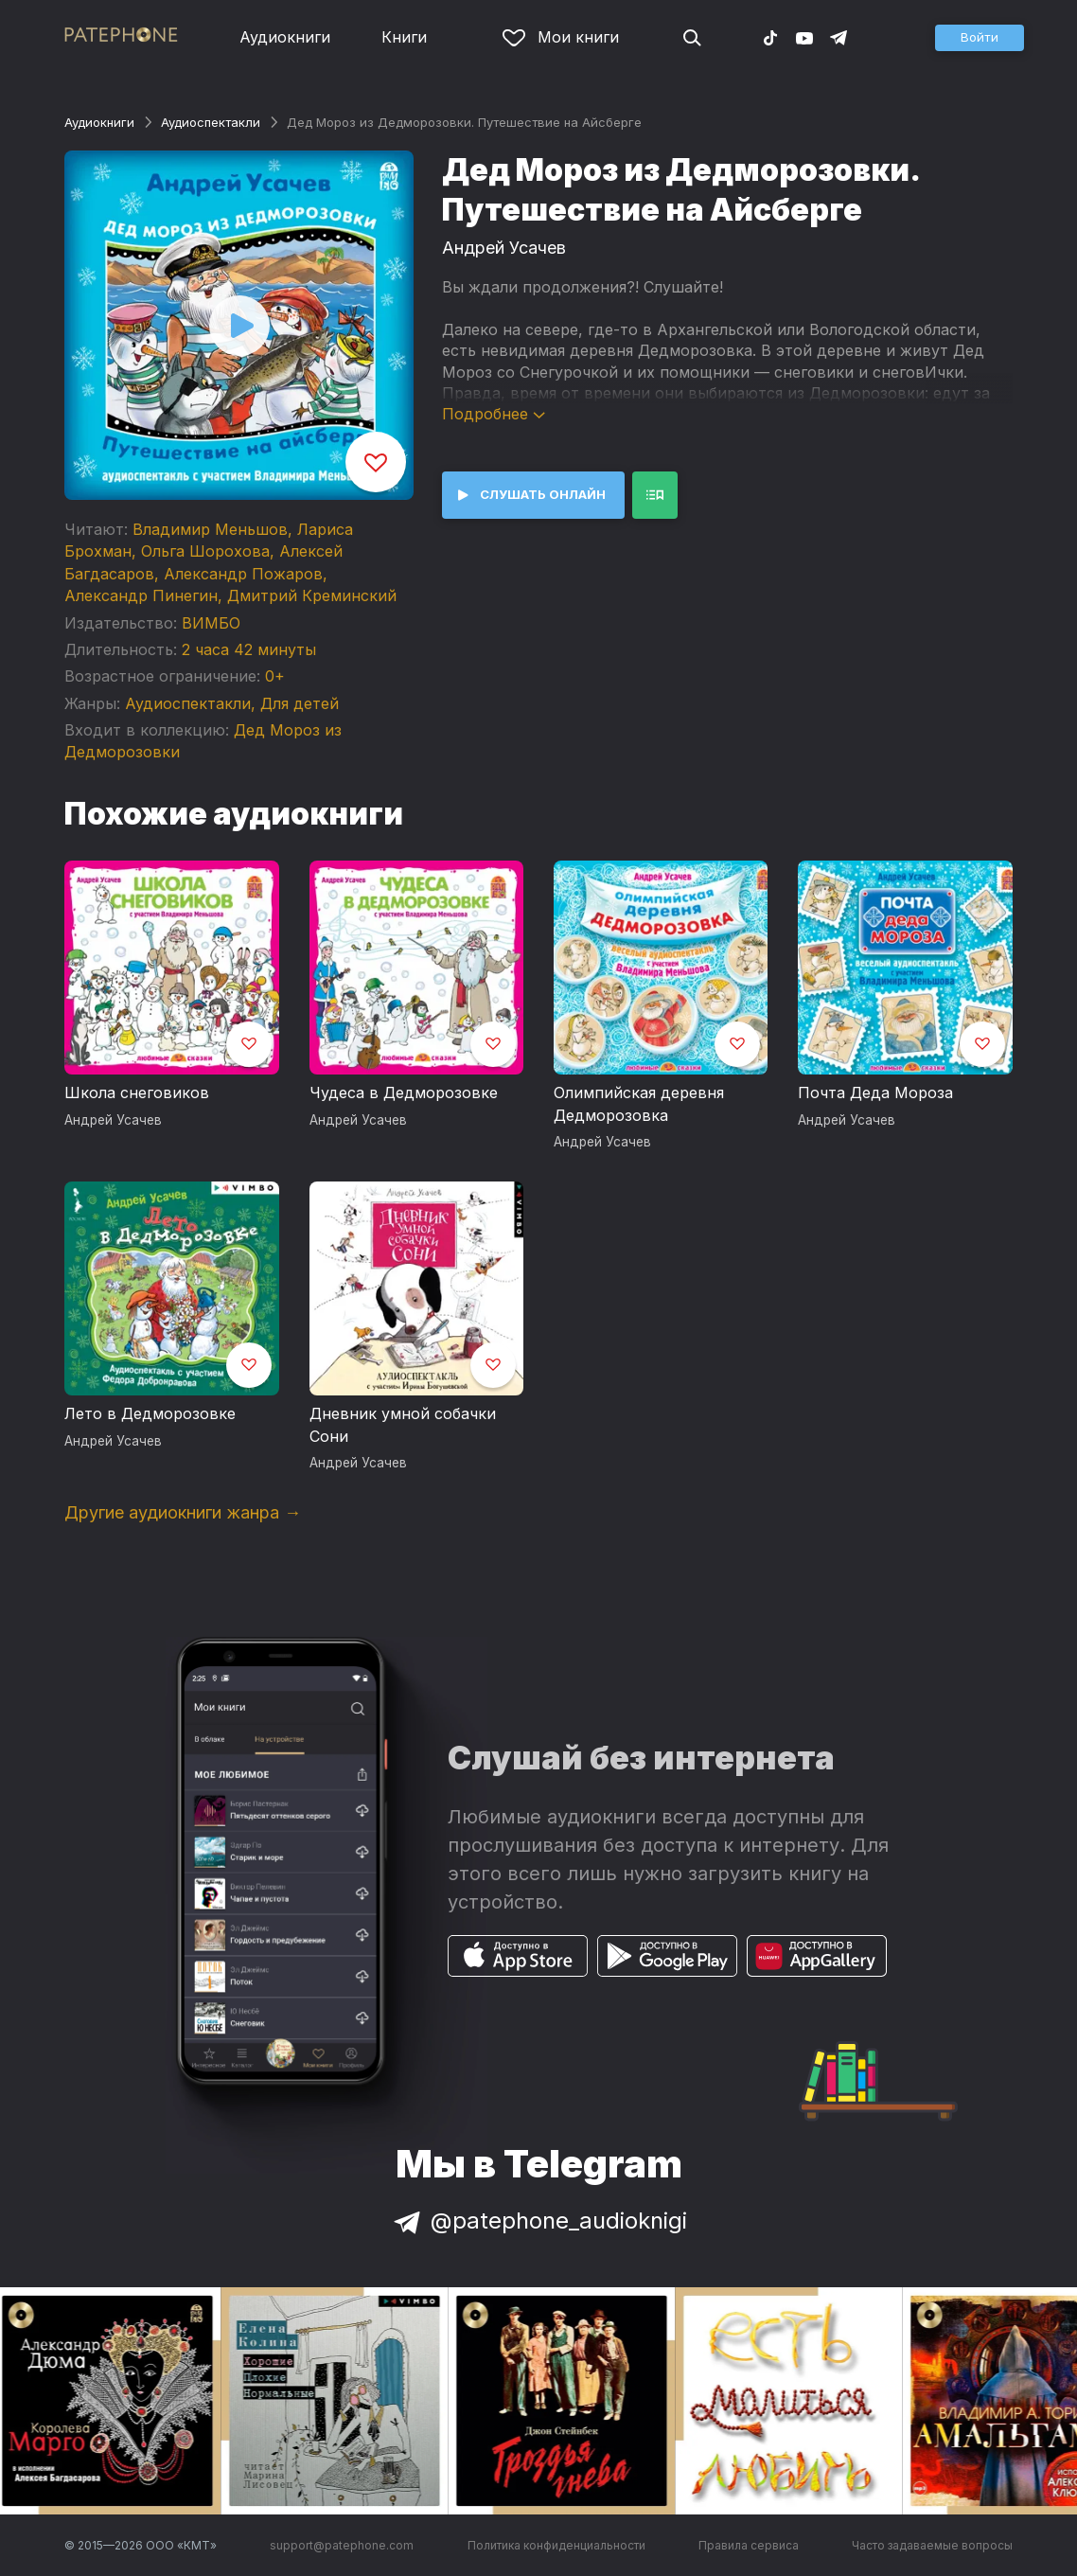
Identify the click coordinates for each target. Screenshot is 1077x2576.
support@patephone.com (342, 2545)
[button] (979, 38)
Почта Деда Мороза (875, 1092)
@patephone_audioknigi (538, 2220)
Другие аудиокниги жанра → (182, 1512)
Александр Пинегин (141, 595)
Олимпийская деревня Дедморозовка (639, 1104)
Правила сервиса (748, 2545)
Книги (404, 36)
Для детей (299, 703)
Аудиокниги (284, 36)
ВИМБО (211, 622)
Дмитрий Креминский (312, 595)
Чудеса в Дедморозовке (403, 1092)
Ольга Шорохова (205, 551)
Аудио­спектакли (210, 122)
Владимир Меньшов (210, 529)
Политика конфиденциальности (556, 2545)
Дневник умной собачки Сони (402, 1425)
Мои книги (561, 36)
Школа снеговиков (136, 1092)
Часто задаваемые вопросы (932, 2545)
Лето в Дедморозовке (150, 1413)
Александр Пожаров (243, 573)
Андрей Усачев (504, 248)
